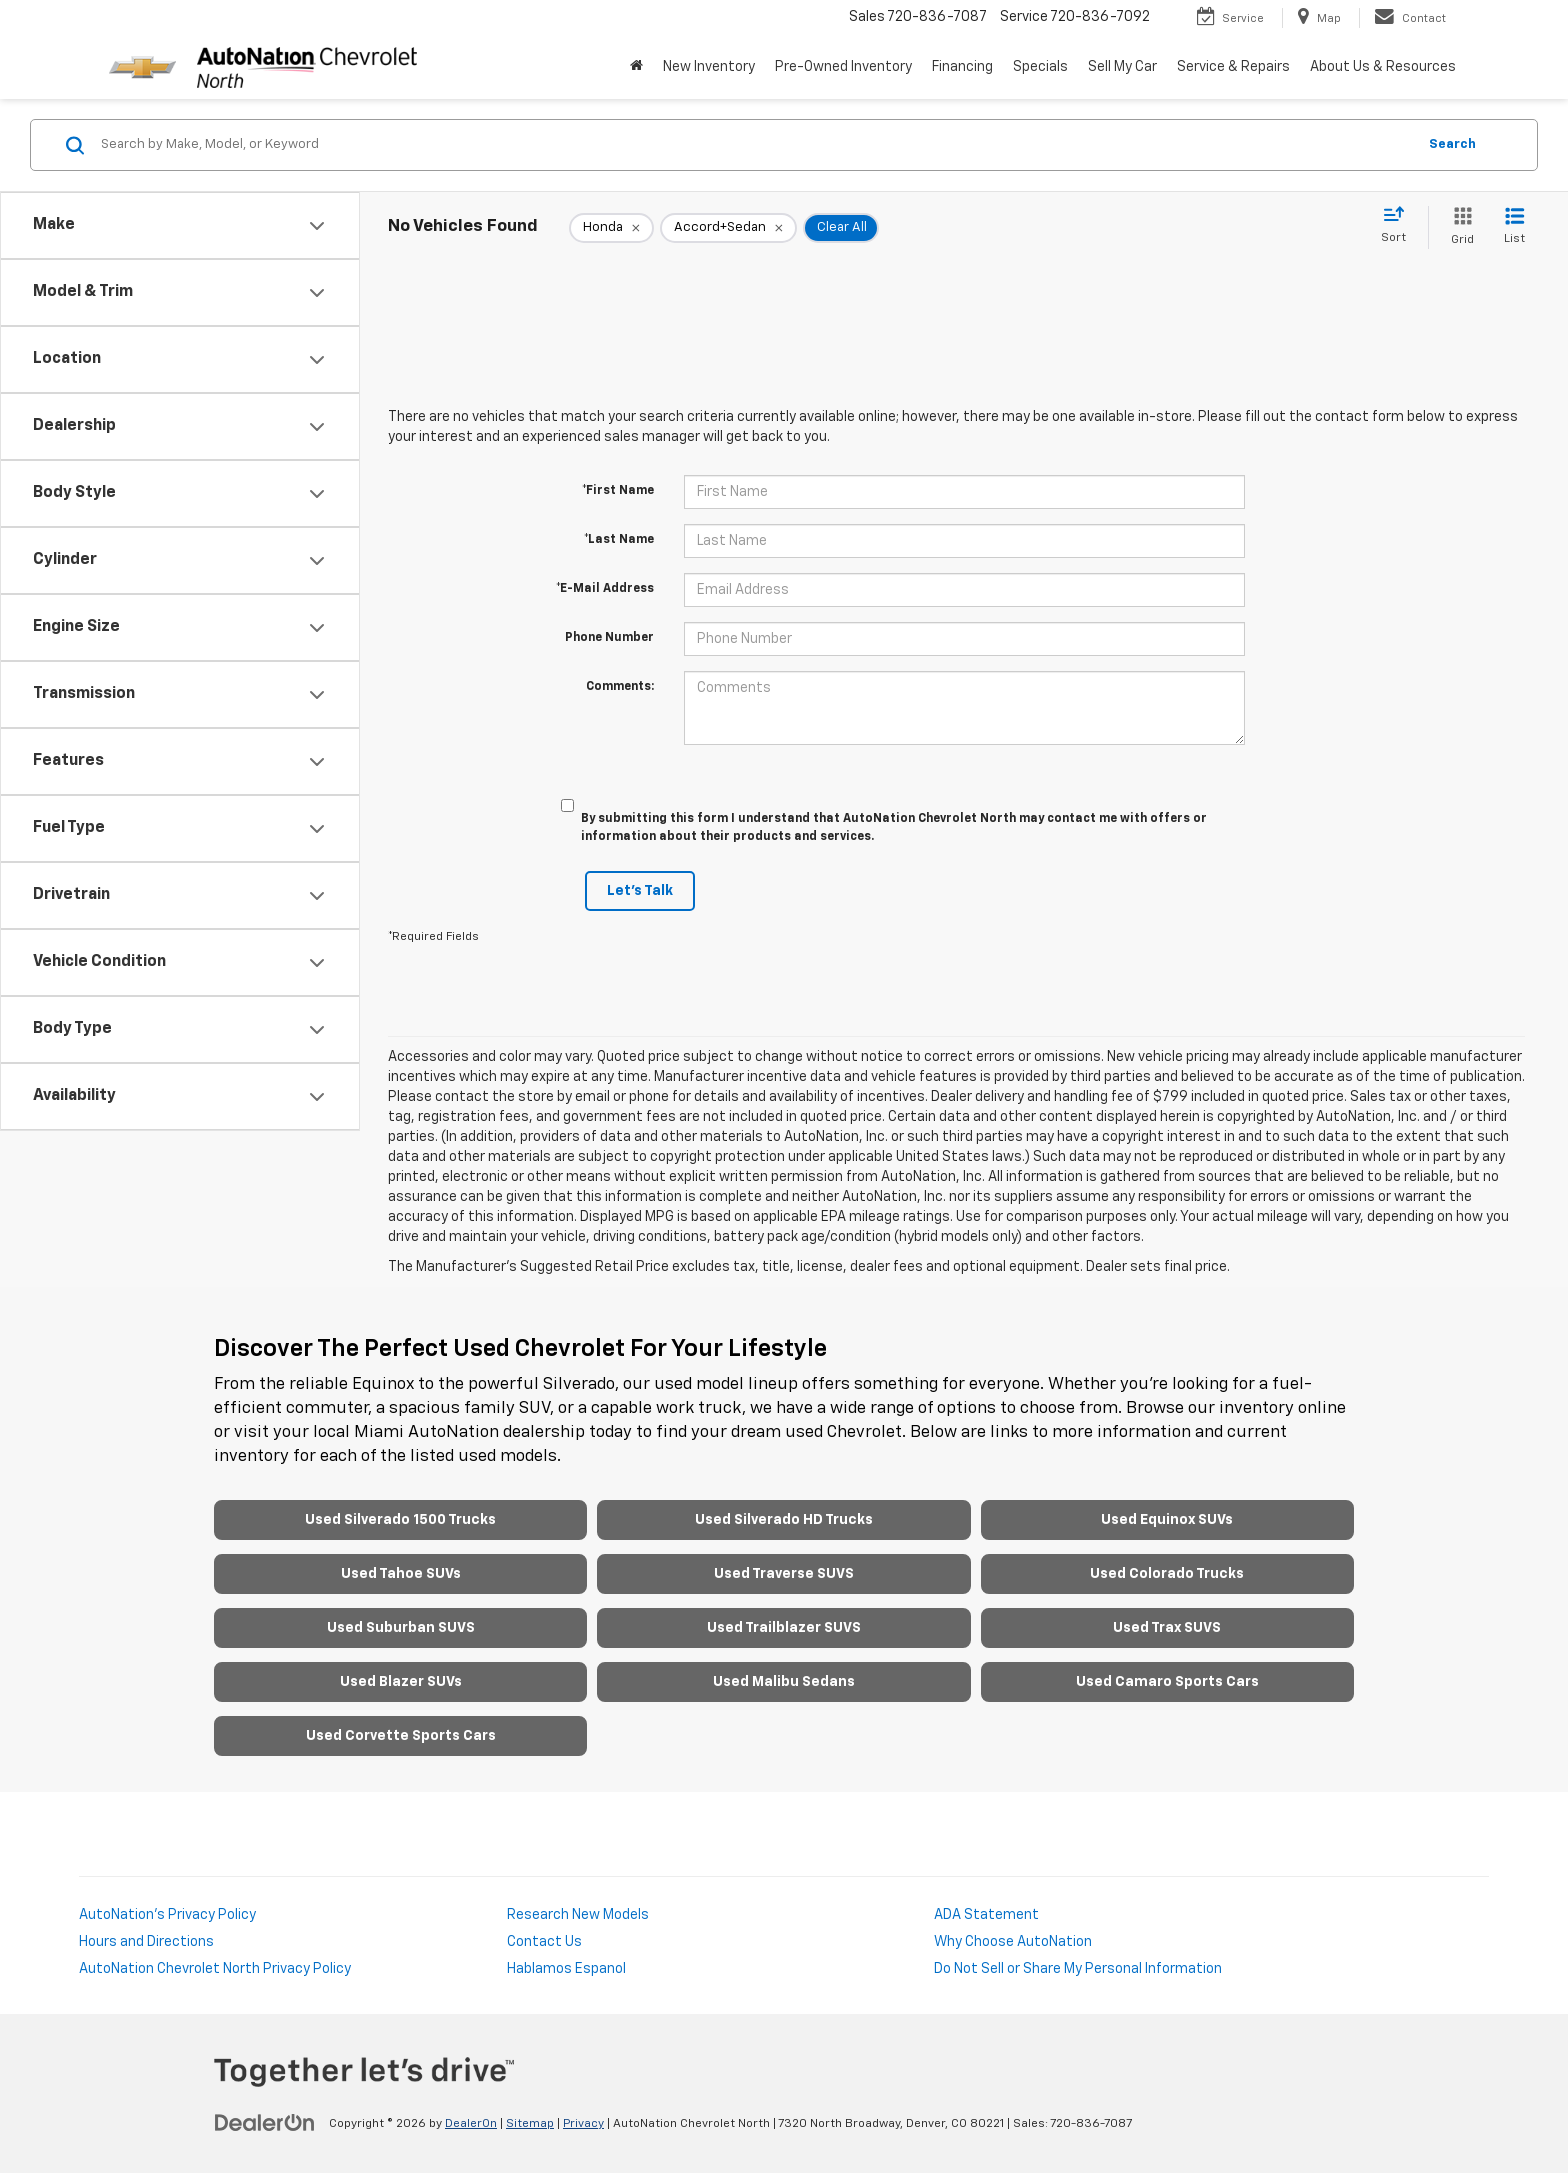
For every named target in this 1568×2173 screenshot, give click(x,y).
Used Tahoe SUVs (401, 1574)
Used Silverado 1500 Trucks (400, 1520)
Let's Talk (640, 891)
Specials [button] (1040, 67)
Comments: (620, 687)
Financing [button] (962, 67)
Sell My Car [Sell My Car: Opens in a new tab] (1122, 67)
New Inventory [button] (709, 67)
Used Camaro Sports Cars (1167, 1682)
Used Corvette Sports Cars (401, 1736)
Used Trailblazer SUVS (784, 1628)
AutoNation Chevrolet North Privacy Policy (215, 1969)
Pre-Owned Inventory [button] (843, 67)
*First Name (618, 491)
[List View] (1514, 227)
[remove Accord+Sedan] (728, 228)
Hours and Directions (146, 1942)
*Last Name (619, 540)
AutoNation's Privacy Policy (167, 1915)
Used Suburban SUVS (401, 1628)
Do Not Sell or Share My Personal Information (1078, 1969)
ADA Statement (986, 1915)
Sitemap (530, 2124)
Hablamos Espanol (566, 1969)
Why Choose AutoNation (1013, 1942)
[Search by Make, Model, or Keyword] (755, 145)
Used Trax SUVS (1167, 1628)
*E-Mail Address (605, 589)
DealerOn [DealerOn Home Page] (471, 2124)
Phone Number (609, 638)
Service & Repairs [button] (1233, 67)
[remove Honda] (611, 228)
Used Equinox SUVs (1167, 1520)
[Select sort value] (1399, 226)
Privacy (583, 2124)
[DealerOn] (265, 2123)
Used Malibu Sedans (784, 1682)
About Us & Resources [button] (1383, 67)
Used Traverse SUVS (784, 1574)
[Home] (636, 67)
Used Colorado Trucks (1167, 1574)
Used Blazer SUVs (401, 1682)
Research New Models (578, 1915)
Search (1452, 144)
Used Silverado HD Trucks (784, 1520)
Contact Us (544, 1942)
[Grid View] (1458, 227)
